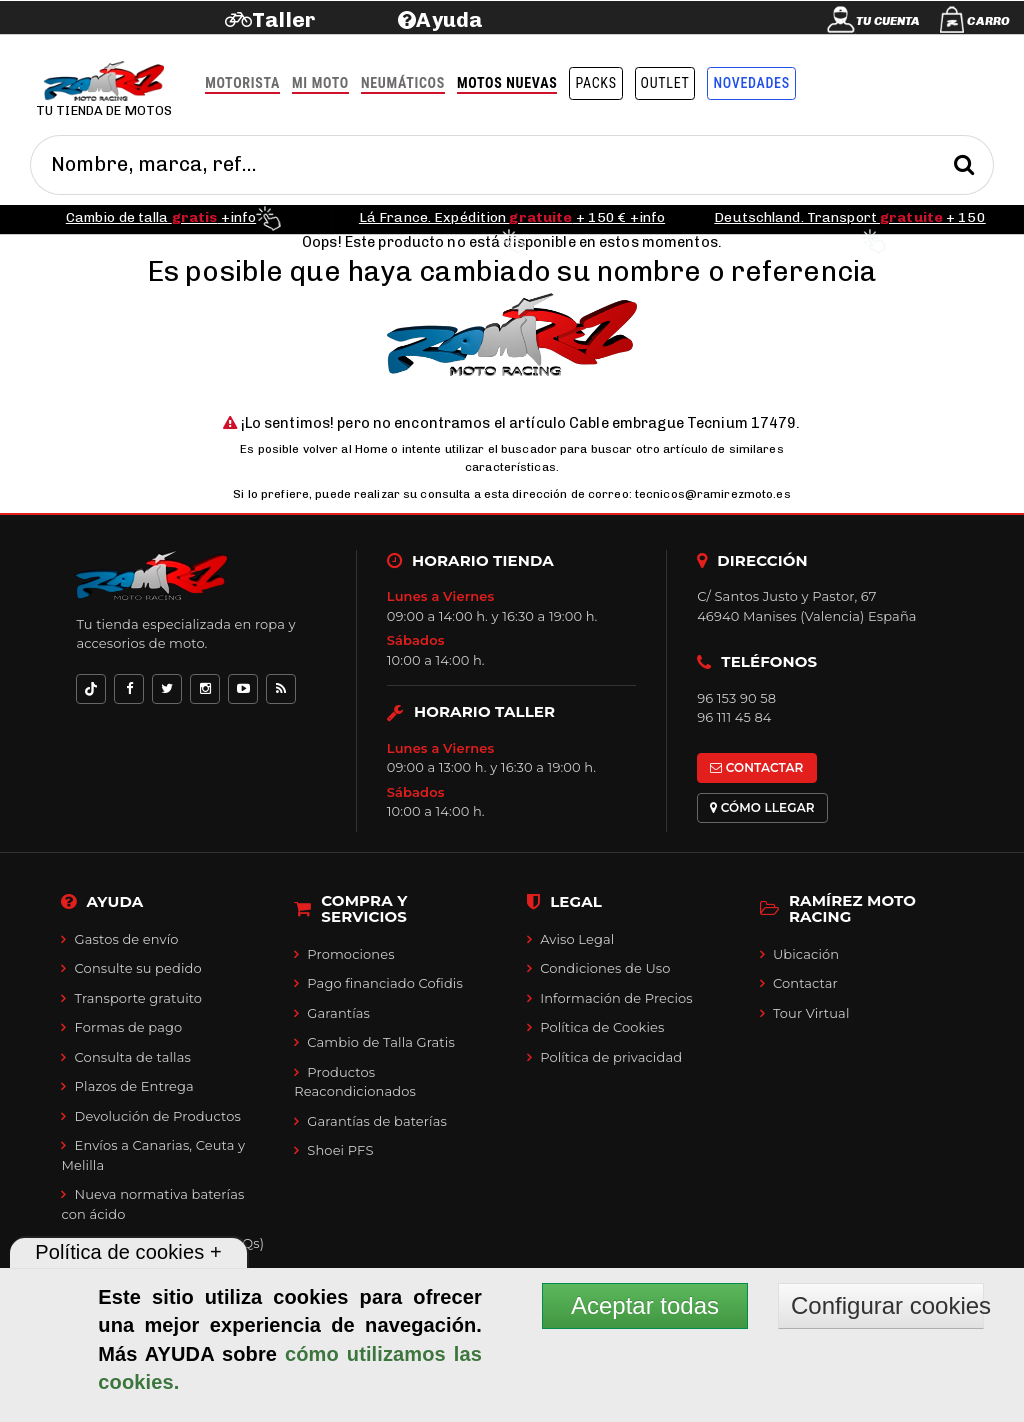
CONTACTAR (756, 767)
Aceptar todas (645, 1305)
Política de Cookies (602, 1027)
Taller (283, 19)
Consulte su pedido (138, 968)
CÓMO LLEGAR (762, 807)
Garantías (338, 1013)
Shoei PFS (340, 1150)
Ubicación (806, 954)
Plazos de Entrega (134, 1086)
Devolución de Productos (158, 1116)
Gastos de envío (127, 939)
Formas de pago (129, 1027)
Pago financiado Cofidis (385, 983)
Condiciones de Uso (605, 968)
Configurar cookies (887, 1305)
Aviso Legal (577, 939)
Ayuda (449, 19)
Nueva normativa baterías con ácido (152, 1204)
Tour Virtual (811, 1013)
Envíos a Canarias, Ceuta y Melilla (153, 1155)
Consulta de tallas (133, 1057)
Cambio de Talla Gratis (381, 1042)
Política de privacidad (611, 1057)
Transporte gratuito (139, 998)
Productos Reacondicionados (355, 1082)
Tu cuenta (888, 21)
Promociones (350, 954)
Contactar (805, 983)
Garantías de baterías (377, 1121)
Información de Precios (616, 998)
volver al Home (346, 449)
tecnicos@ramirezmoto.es (713, 494)
